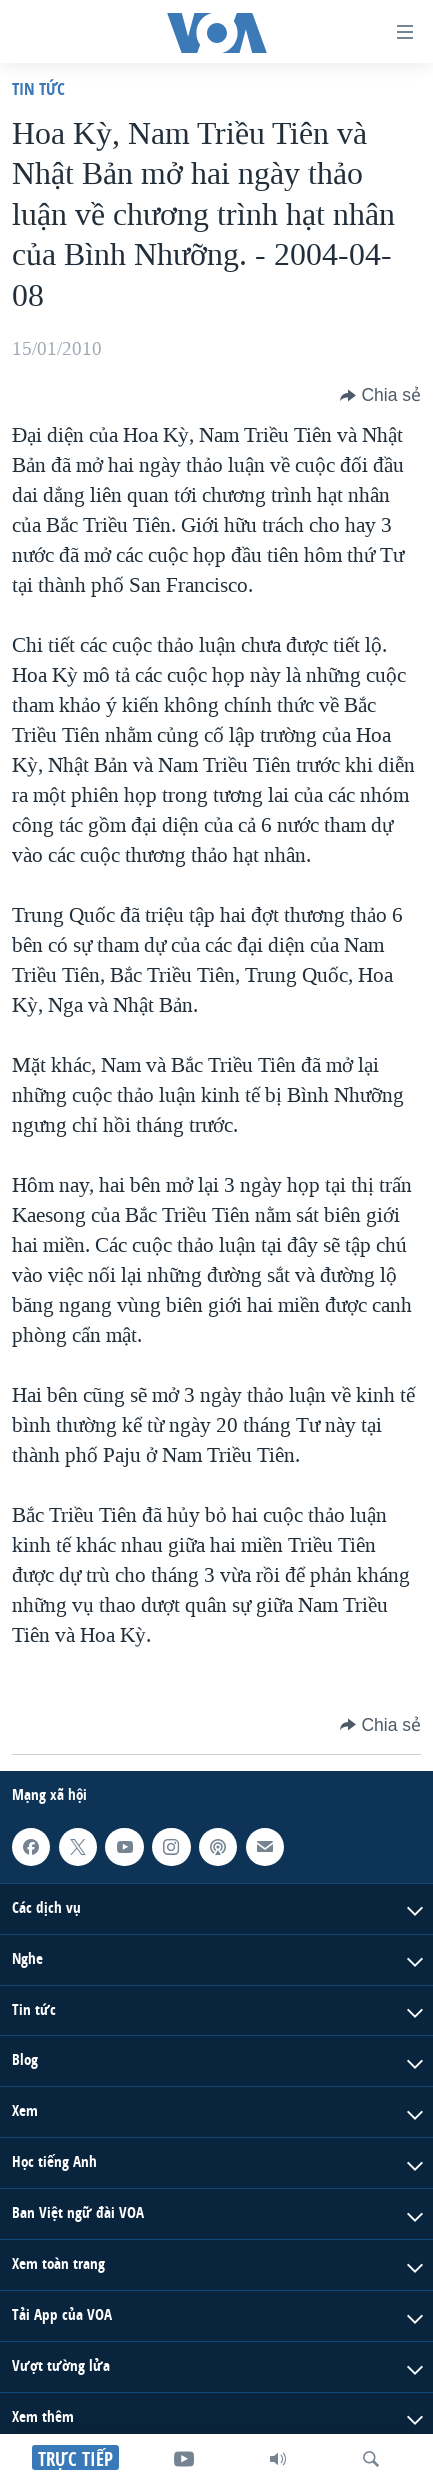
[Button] (380, 395)
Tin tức (38, 88)
